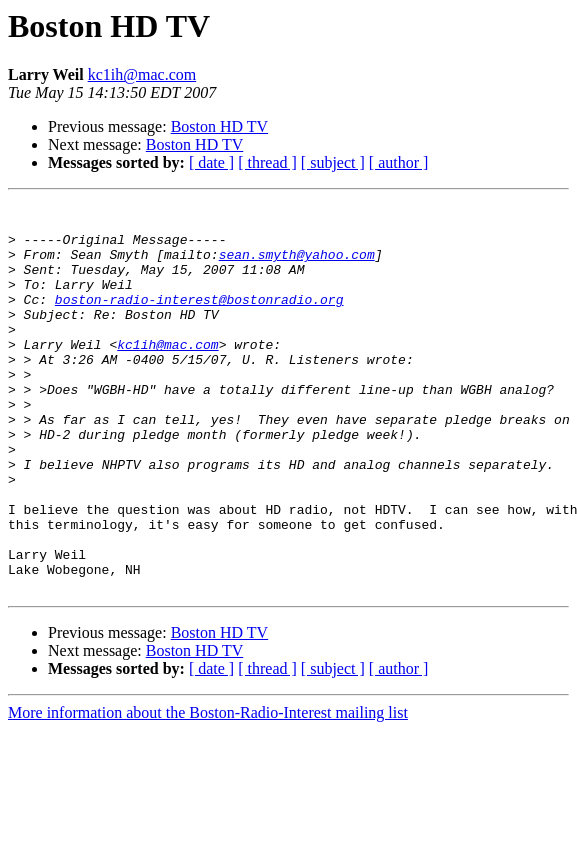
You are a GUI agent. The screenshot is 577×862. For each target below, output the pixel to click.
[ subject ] (333, 162)
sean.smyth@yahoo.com (297, 266)
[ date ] (211, 162)
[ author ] (399, 162)
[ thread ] (267, 162)
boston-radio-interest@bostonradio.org (199, 320)
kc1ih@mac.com (142, 74)
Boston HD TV (220, 126)
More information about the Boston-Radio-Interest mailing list (208, 790)
